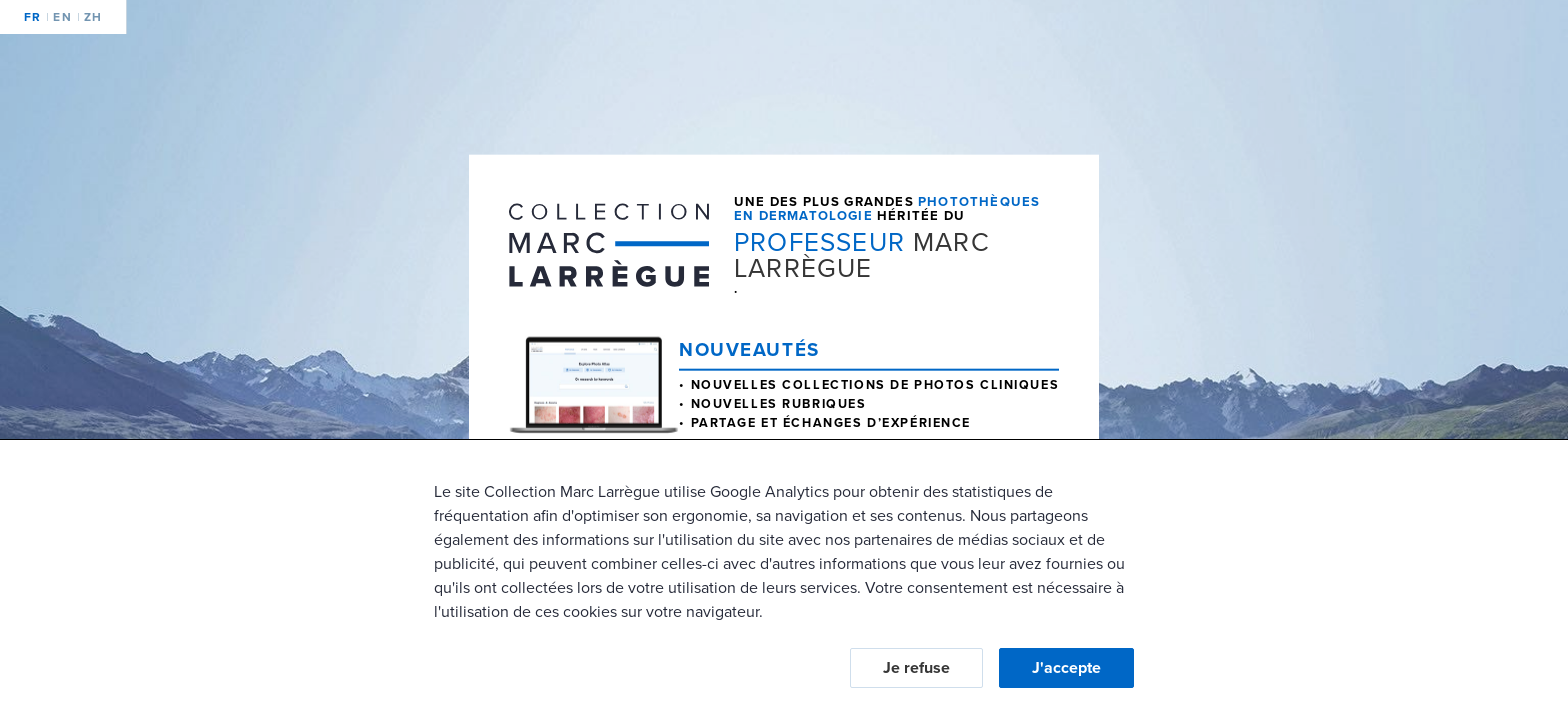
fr (32, 17)
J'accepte (1066, 668)
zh (90, 17)
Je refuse (916, 668)
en (59, 17)
